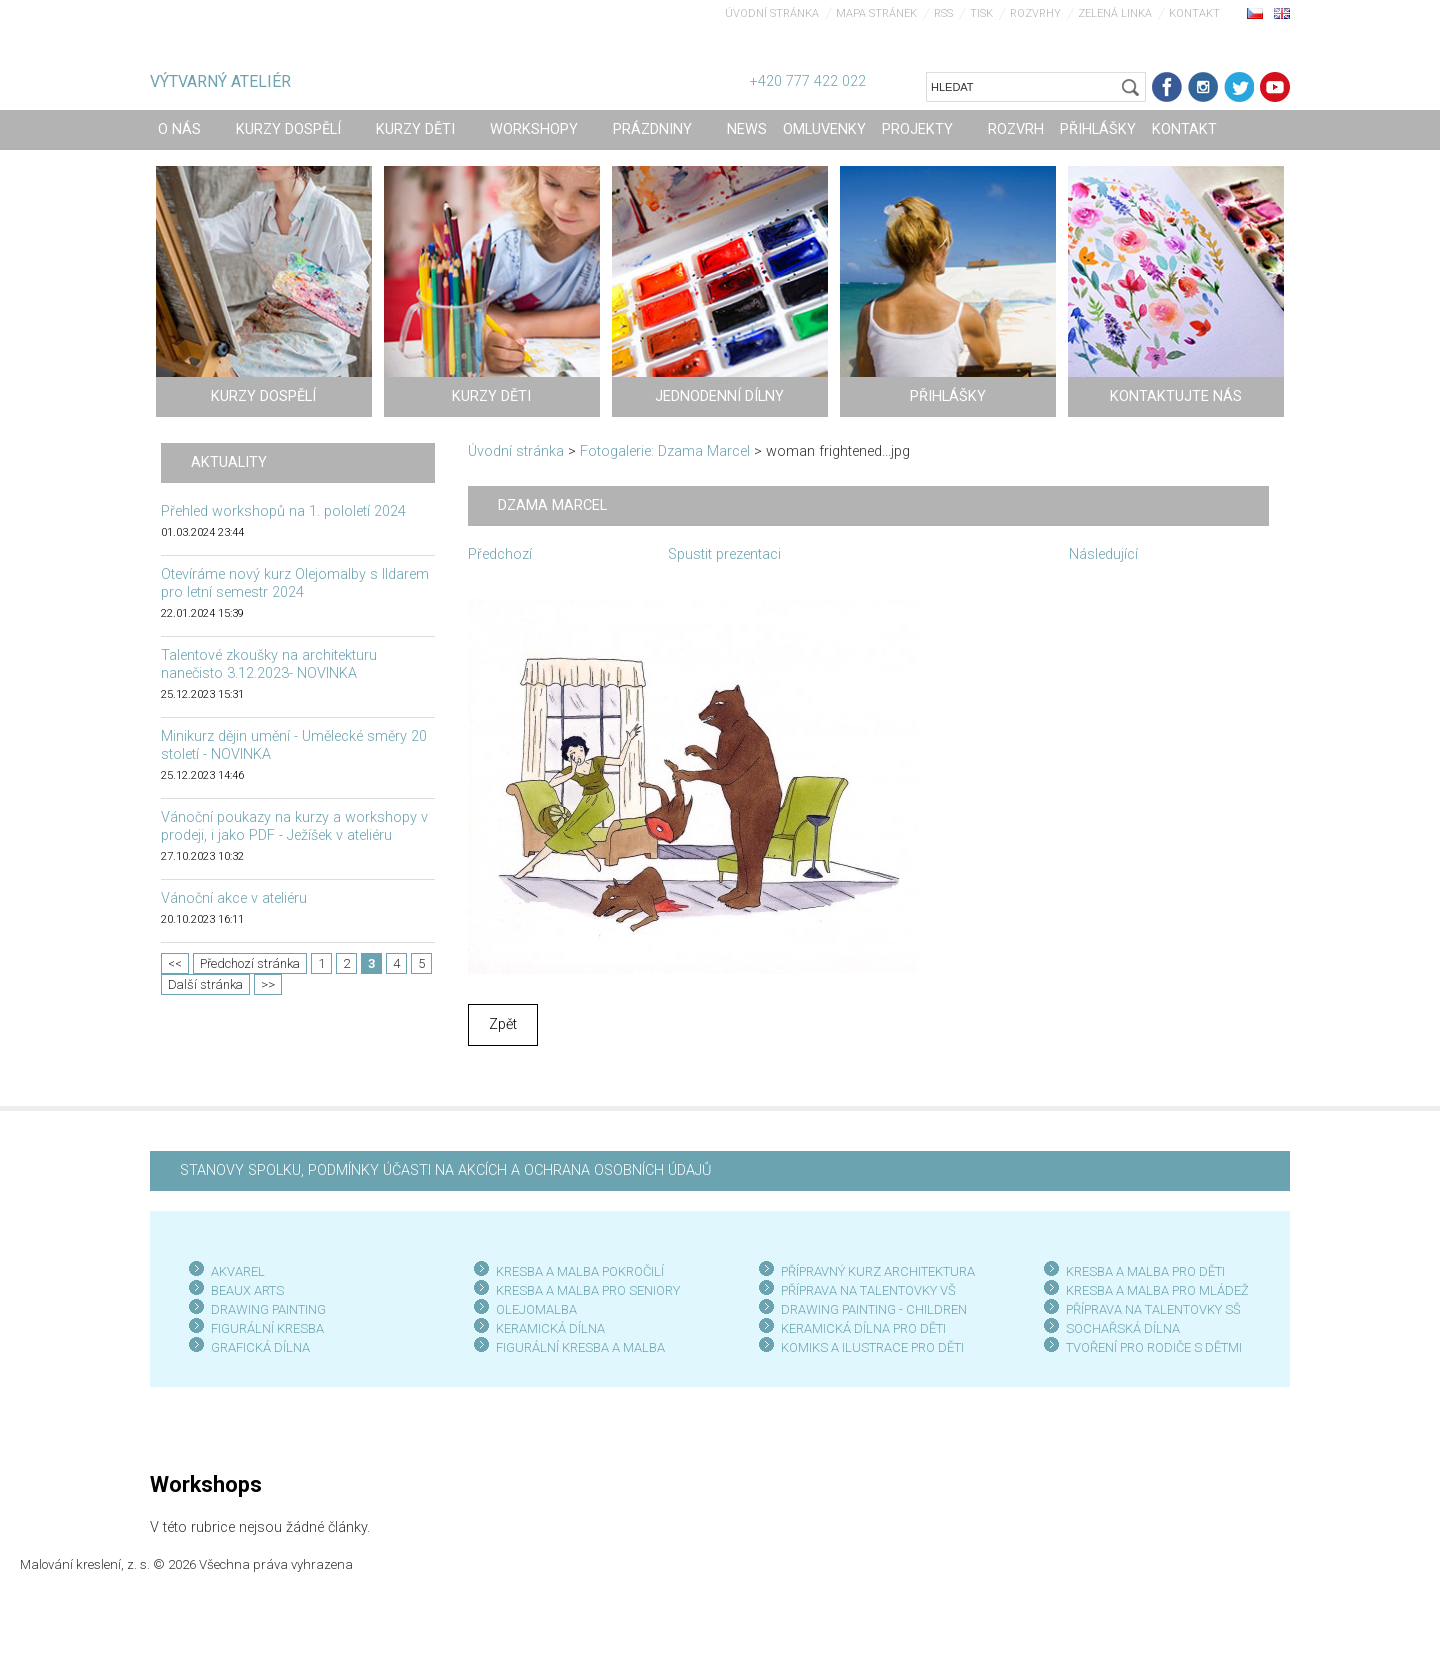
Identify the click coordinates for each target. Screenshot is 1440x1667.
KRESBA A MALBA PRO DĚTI (1145, 1271)
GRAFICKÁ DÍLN (256, 1347)
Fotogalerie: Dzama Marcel (665, 451)
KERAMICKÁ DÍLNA (550, 1328)
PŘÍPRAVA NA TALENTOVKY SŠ (1153, 1309)
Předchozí (500, 554)
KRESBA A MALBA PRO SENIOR (584, 1290)
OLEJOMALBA (536, 1309)
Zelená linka (1115, 13)
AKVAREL (238, 1271)
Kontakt (1194, 13)
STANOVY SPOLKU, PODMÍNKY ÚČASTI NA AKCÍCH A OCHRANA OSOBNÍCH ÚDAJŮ (445, 1170)
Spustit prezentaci (724, 554)
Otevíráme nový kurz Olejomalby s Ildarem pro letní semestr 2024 (295, 583)
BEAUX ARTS (247, 1290)
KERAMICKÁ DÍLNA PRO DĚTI (863, 1328)
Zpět (503, 1024)
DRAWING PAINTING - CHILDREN (874, 1309)
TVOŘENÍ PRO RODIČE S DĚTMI (1154, 1347)
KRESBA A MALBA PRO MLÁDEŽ (1157, 1290)
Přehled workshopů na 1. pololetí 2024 (283, 511)
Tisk (981, 13)
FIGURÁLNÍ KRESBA (267, 1328)
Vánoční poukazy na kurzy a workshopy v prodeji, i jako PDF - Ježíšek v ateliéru (294, 826)
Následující (1103, 554)
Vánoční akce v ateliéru (234, 898)
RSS (943, 13)
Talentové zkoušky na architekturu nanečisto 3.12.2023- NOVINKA (269, 664)
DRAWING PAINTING (268, 1309)
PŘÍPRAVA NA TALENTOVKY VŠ (868, 1290)
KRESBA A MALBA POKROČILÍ (580, 1271)
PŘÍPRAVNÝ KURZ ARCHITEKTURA (878, 1271)
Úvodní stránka (772, 13)
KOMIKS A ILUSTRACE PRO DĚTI (872, 1347)
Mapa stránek (876, 13)
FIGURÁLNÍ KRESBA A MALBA (580, 1347)
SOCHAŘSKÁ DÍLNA (1123, 1328)
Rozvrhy (1035, 13)
